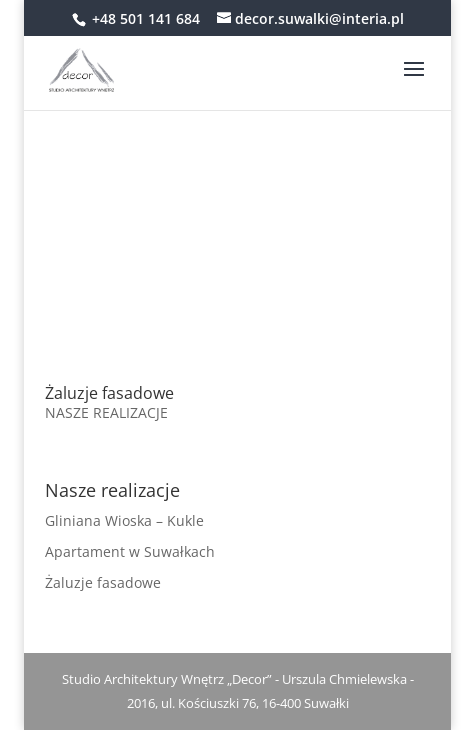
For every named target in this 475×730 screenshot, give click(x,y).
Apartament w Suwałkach (130, 551)
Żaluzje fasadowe (109, 393)
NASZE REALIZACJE (106, 412)
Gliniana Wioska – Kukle (124, 520)
